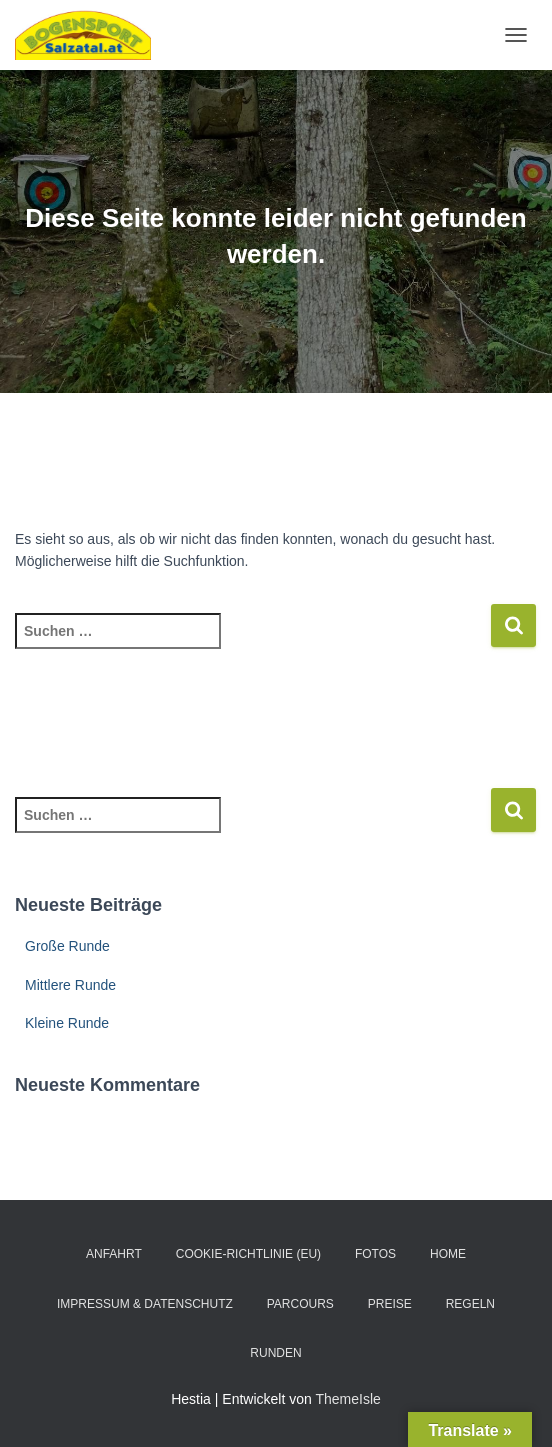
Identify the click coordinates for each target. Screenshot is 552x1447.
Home (448, 1254)
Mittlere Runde (70, 985)
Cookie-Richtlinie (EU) (248, 1254)
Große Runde (67, 946)
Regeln (470, 1304)
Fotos (375, 1254)
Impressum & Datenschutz (145, 1304)
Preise (390, 1304)
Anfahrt (114, 1254)
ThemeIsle (347, 1399)
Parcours (300, 1304)
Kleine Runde (67, 1023)
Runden (275, 1353)
